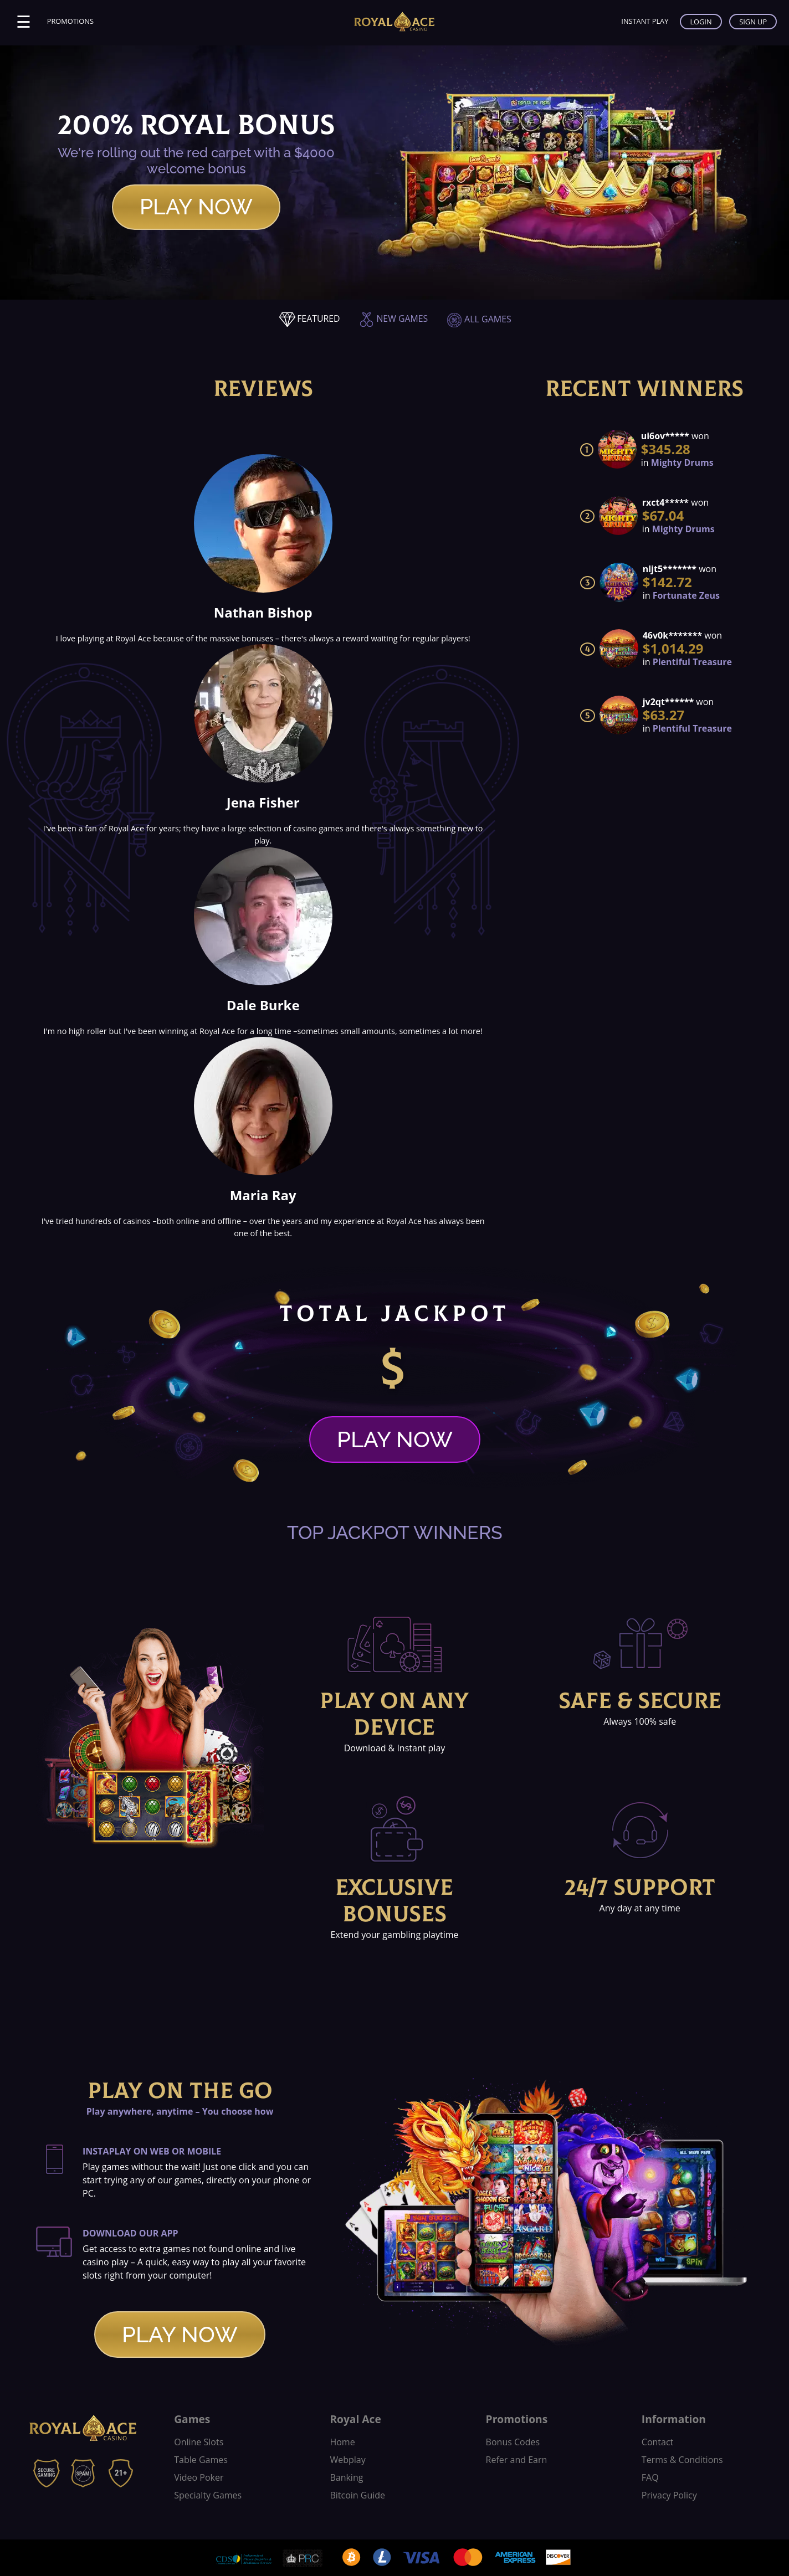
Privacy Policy (669, 2495)
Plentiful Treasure (692, 662)
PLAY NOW (196, 207)
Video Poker (198, 2477)
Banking (346, 2477)
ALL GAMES (479, 319)
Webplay (347, 2460)
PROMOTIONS (70, 21)
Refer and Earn (516, 2460)
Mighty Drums (682, 462)
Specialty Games (208, 2495)
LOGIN (700, 22)
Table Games (201, 2460)
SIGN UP (753, 22)
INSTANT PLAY (644, 21)
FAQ (650, 2477)
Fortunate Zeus (686, 595)
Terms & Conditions (682, 2460)
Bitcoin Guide (357, 2495)
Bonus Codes (513, 2442)
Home (342, 2442)
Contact (657, 2442)
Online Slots (198, 2442)
